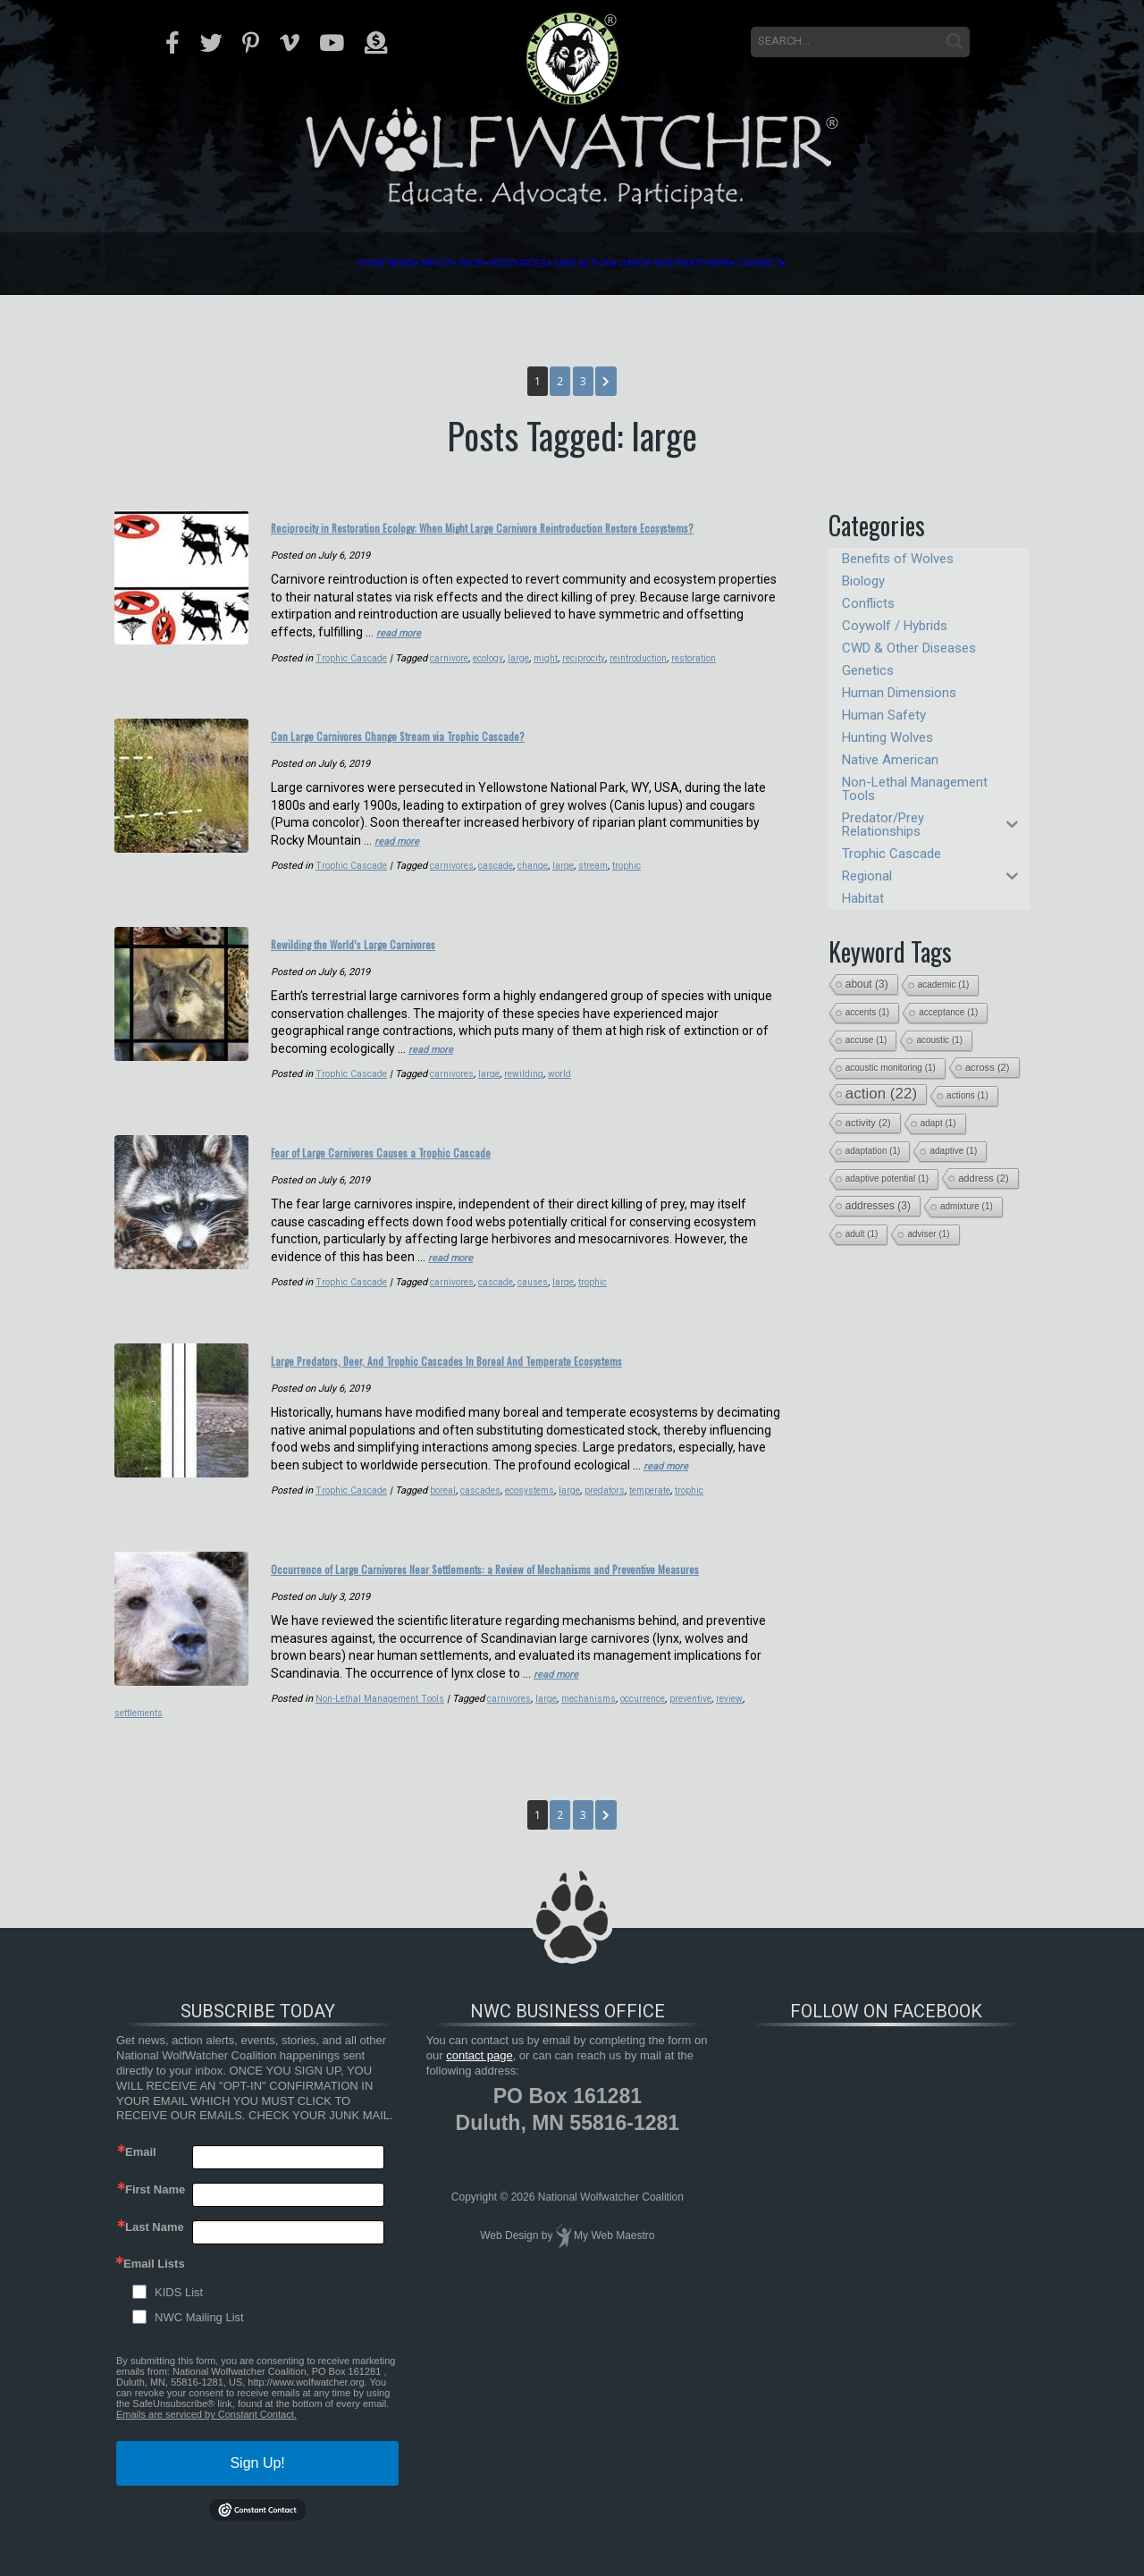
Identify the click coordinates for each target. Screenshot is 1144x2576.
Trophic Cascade (196, 677)
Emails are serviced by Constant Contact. (206, 2440)
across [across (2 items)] (987, 1067)
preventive (556, 1739)
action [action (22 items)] (881, 1093)
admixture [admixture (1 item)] (966, 1206)
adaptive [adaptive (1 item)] (953, 1151)
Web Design (509, 2261)
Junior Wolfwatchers (796, 264)
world (568, 1081)
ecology (339, 677)
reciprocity (440, 677)
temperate (513, 1511)
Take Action (616, 264)
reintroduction (499, 677)
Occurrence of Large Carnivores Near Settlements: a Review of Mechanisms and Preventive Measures (515, 1597)
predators (463, 1511)
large (371, 677)
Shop (382, 264)
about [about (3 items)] (866, 984)
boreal (291, 1511)
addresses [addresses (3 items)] (878, 1206)
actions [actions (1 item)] (967, 1095)
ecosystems (384, 1511)
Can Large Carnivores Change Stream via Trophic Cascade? (499, 751)
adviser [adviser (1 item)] (928, 1234)
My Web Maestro (614, 2261)
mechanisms (445, 1739)
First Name (155, 2215)
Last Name (154, 2253)
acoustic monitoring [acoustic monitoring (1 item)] (890, 1068)
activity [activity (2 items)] (868, 1122)
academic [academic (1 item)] (944, 984)
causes (542, 1283)
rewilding (531, 1081)
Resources (483, 264)
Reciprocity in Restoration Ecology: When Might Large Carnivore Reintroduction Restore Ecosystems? (520, 536)
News (223, 264)
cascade (503, 879)
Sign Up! (257, 2488)
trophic (642, 879)
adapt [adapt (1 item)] (938, 1123)
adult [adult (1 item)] (862, 1234)
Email (140, 2178)
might (400, 677)
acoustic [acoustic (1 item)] (939, 1040)
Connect (965, 264)
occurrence (504, 1739)
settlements (643, 1739)
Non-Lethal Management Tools (227, 1739)
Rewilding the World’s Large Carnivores (423, 953)
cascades (330, 1511)
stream (606, 879)
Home (154, 264)
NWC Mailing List (199, 2343)
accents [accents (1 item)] (867, 1012)
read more (404, 652)
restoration (560, 677)
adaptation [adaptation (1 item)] (873, 1151)
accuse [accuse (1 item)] (866, 1040)
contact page (479, 2081)
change (542, 879)
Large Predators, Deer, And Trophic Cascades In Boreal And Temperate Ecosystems (499, 1370)
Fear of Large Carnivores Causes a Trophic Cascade (469, 1155)
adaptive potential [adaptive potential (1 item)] (887, 1178)
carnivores (456, 879)
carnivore (297, 677)
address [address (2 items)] (983, 1178)
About (303, 264)
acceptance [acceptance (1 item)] (948, 1012)
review (597, 1739)
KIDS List (179, 2318)
